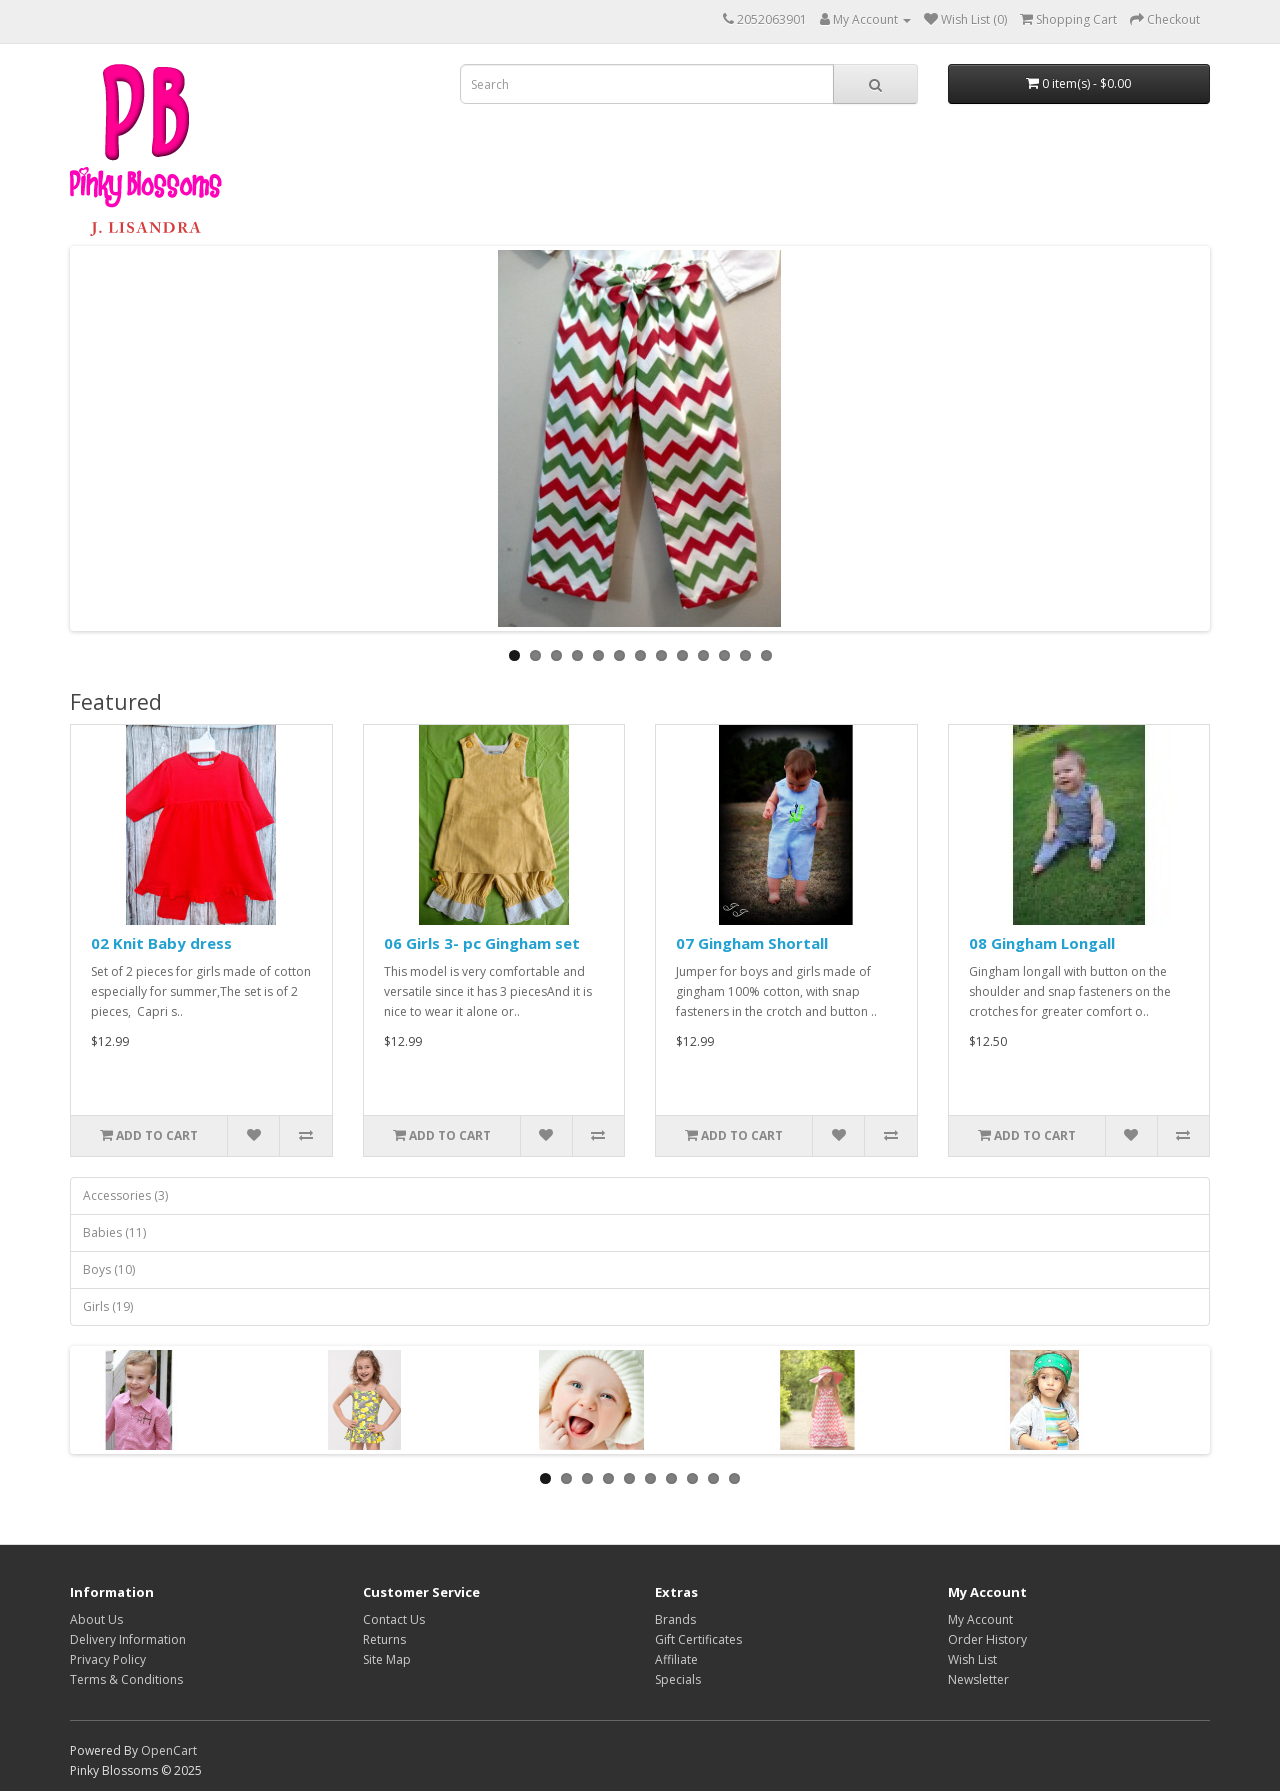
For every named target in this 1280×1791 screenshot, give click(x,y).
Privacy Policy (108, 1659)
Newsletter (978, 1679)
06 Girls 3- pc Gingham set (482, 943)
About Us (96, 1619)
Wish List (972, 1659)
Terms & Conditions (126, 1679)
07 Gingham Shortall (752, 943)
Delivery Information (128, 1639)
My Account (980, 1619)
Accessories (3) (125, 1195)
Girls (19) (108, 1306)
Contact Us (394, 1619)
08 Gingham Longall (1042, 943)
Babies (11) (114, 1232)
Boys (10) (109, 1269)
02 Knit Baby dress (161, 943)
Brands (675, 1619)
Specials (678, 1679)
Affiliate (676, 1659)
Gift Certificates (698, 1639)
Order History (987, 1639)
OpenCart (169, 1750)
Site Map (387, 1659)
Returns (384, 1639)
